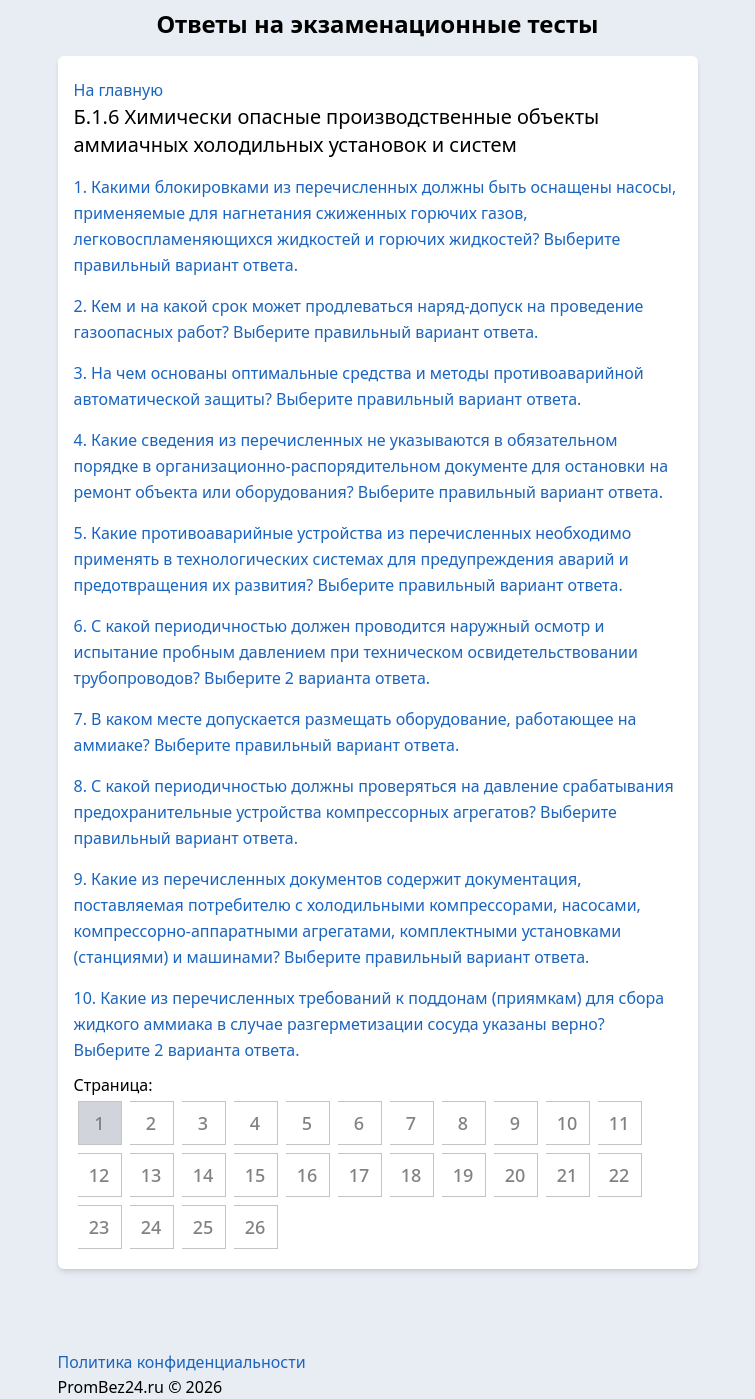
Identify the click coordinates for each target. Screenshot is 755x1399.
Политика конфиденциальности (182, 1362)
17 (359, 1175)
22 (619, 1175)
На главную (119, 90)
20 (515, 1175)
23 (99, 1227)
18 (411, 1175)
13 (151, 1175)
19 (463, 1175)
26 (255, 1227)
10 (567, 1123)
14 (203, 1175)
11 (619, 1123)
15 (255, 1175)
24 (151, 1227)
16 (307, 1175)
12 (99, 1175)
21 (567, 1175)
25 (203, 1227)
